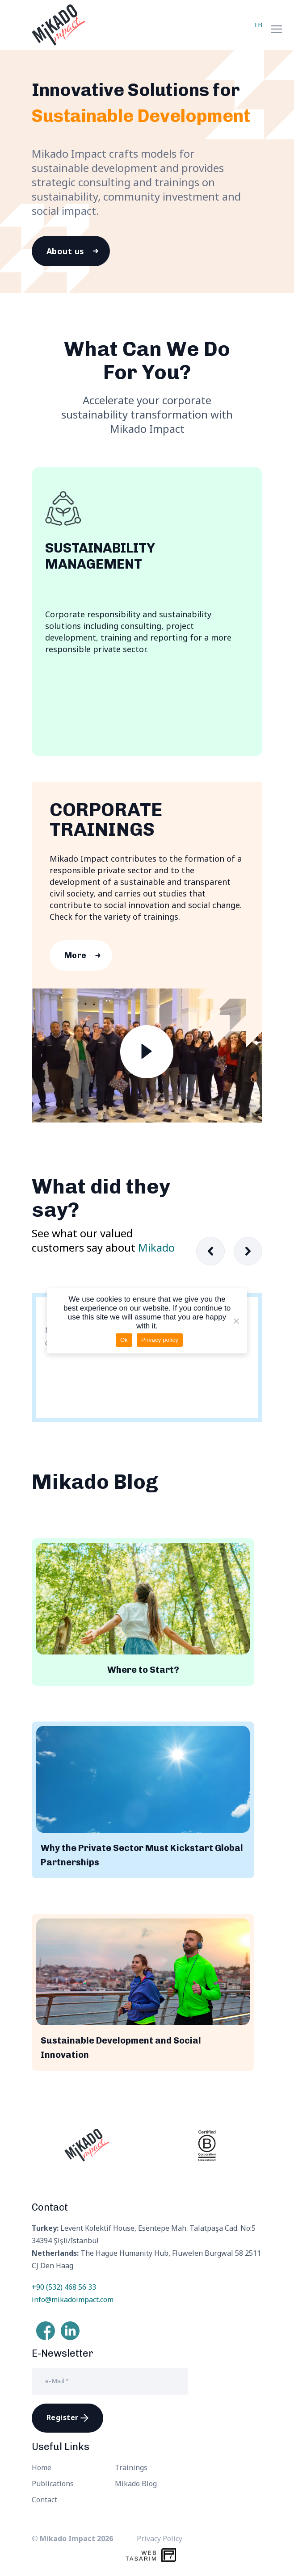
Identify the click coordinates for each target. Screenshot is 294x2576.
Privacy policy (159, 1339)
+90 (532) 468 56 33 (64, 2287)
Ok (124, 1339)
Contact (44, 2500)
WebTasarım (141, 2556)
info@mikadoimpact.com (72, 2299)
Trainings (131, 2467)
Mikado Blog (136, 2483)
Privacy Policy (159, 2538)
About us (65, 251)
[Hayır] (235, 1320)
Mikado (156, 1247)
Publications (53, 2483)
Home (41, 2467)
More (75, 955)
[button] (248, 1251)
